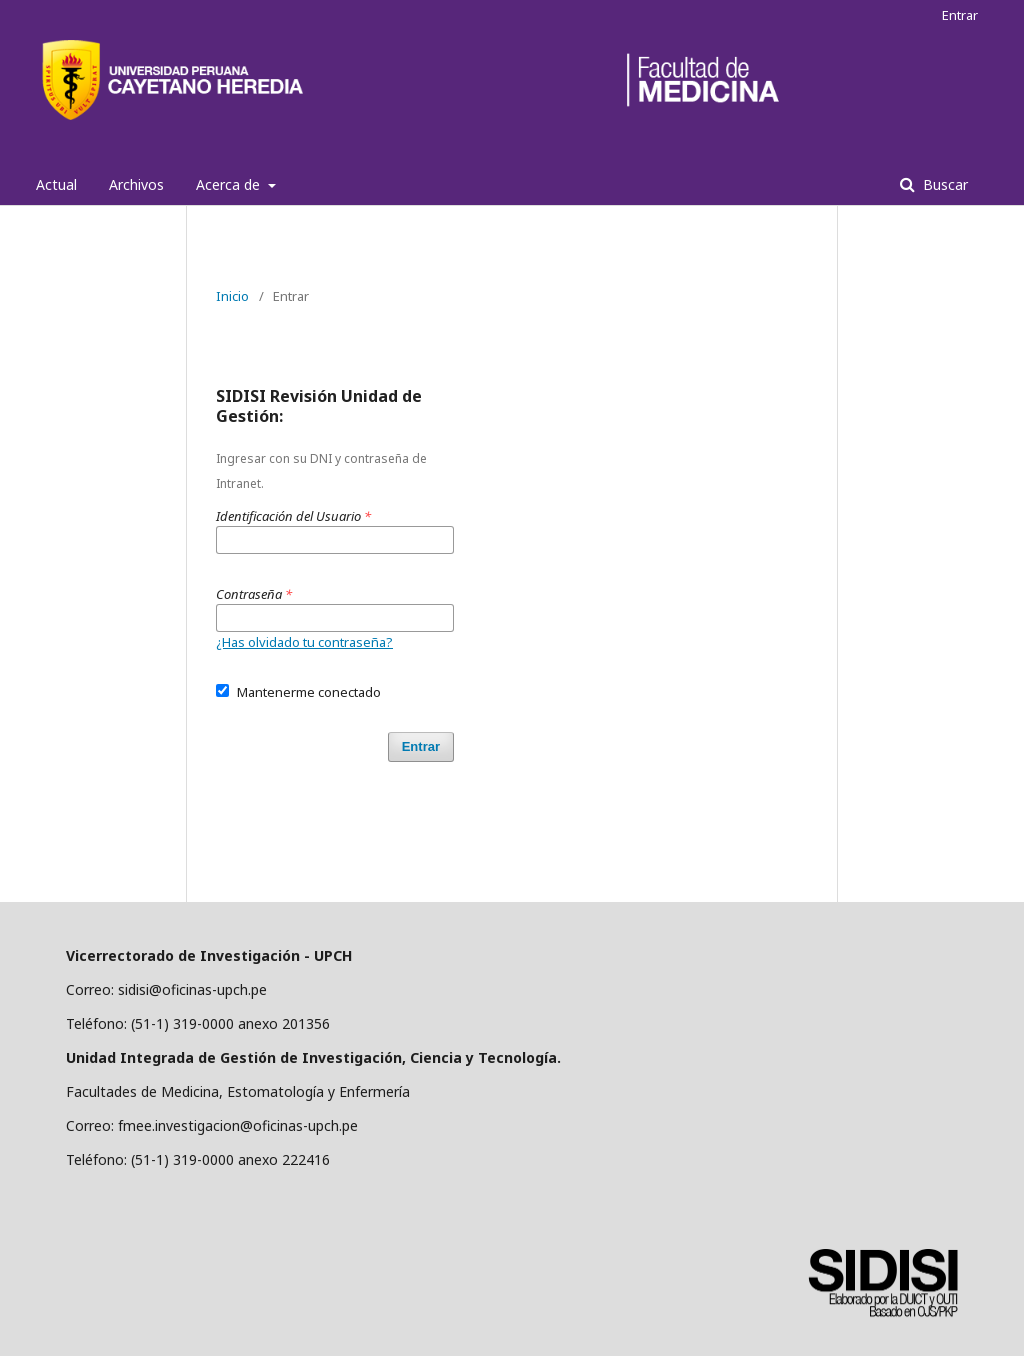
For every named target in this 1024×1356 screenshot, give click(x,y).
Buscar (943, 184)
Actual (56, 184)
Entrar (960, 15)
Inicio (232, 296)
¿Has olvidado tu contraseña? (304, 642)
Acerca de (230, 184)
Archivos (136, 184)
